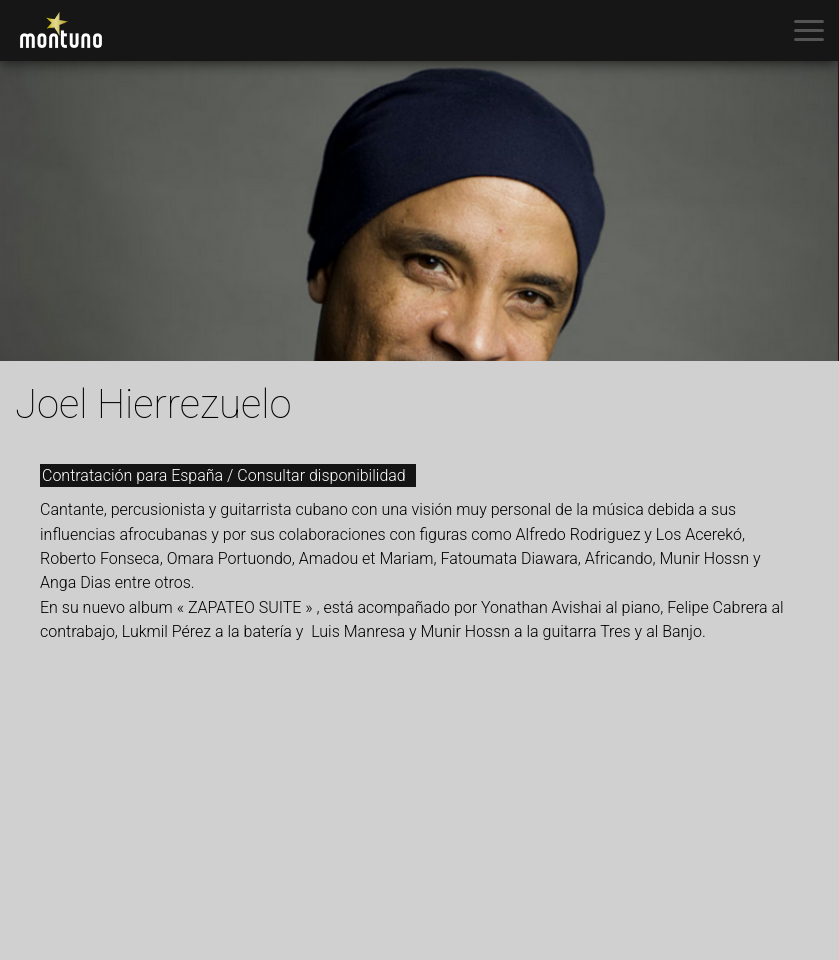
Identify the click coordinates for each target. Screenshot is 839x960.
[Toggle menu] (809, 30)
